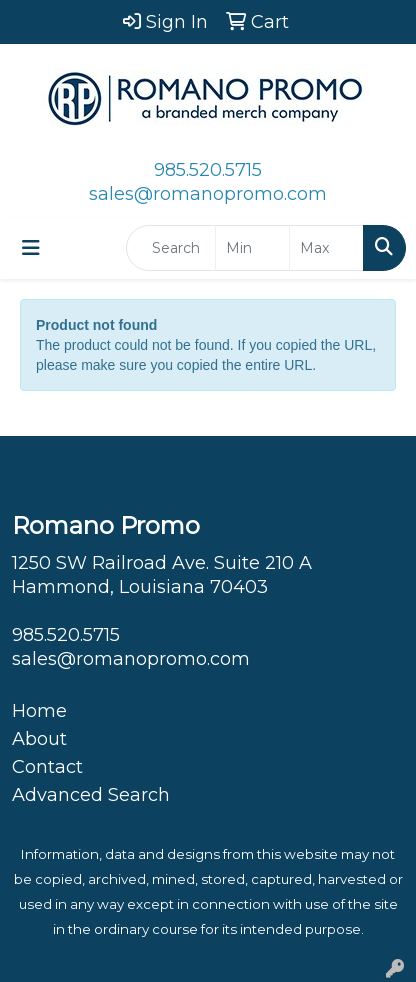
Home (39, 711)
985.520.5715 (208, 170)
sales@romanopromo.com (208, 194)
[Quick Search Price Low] (252, 248)
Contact (47, 767)
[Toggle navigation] (31, 248)
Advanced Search (91, 795)
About (39, 739)
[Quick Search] (171, 248)
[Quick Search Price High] (326, 248)
